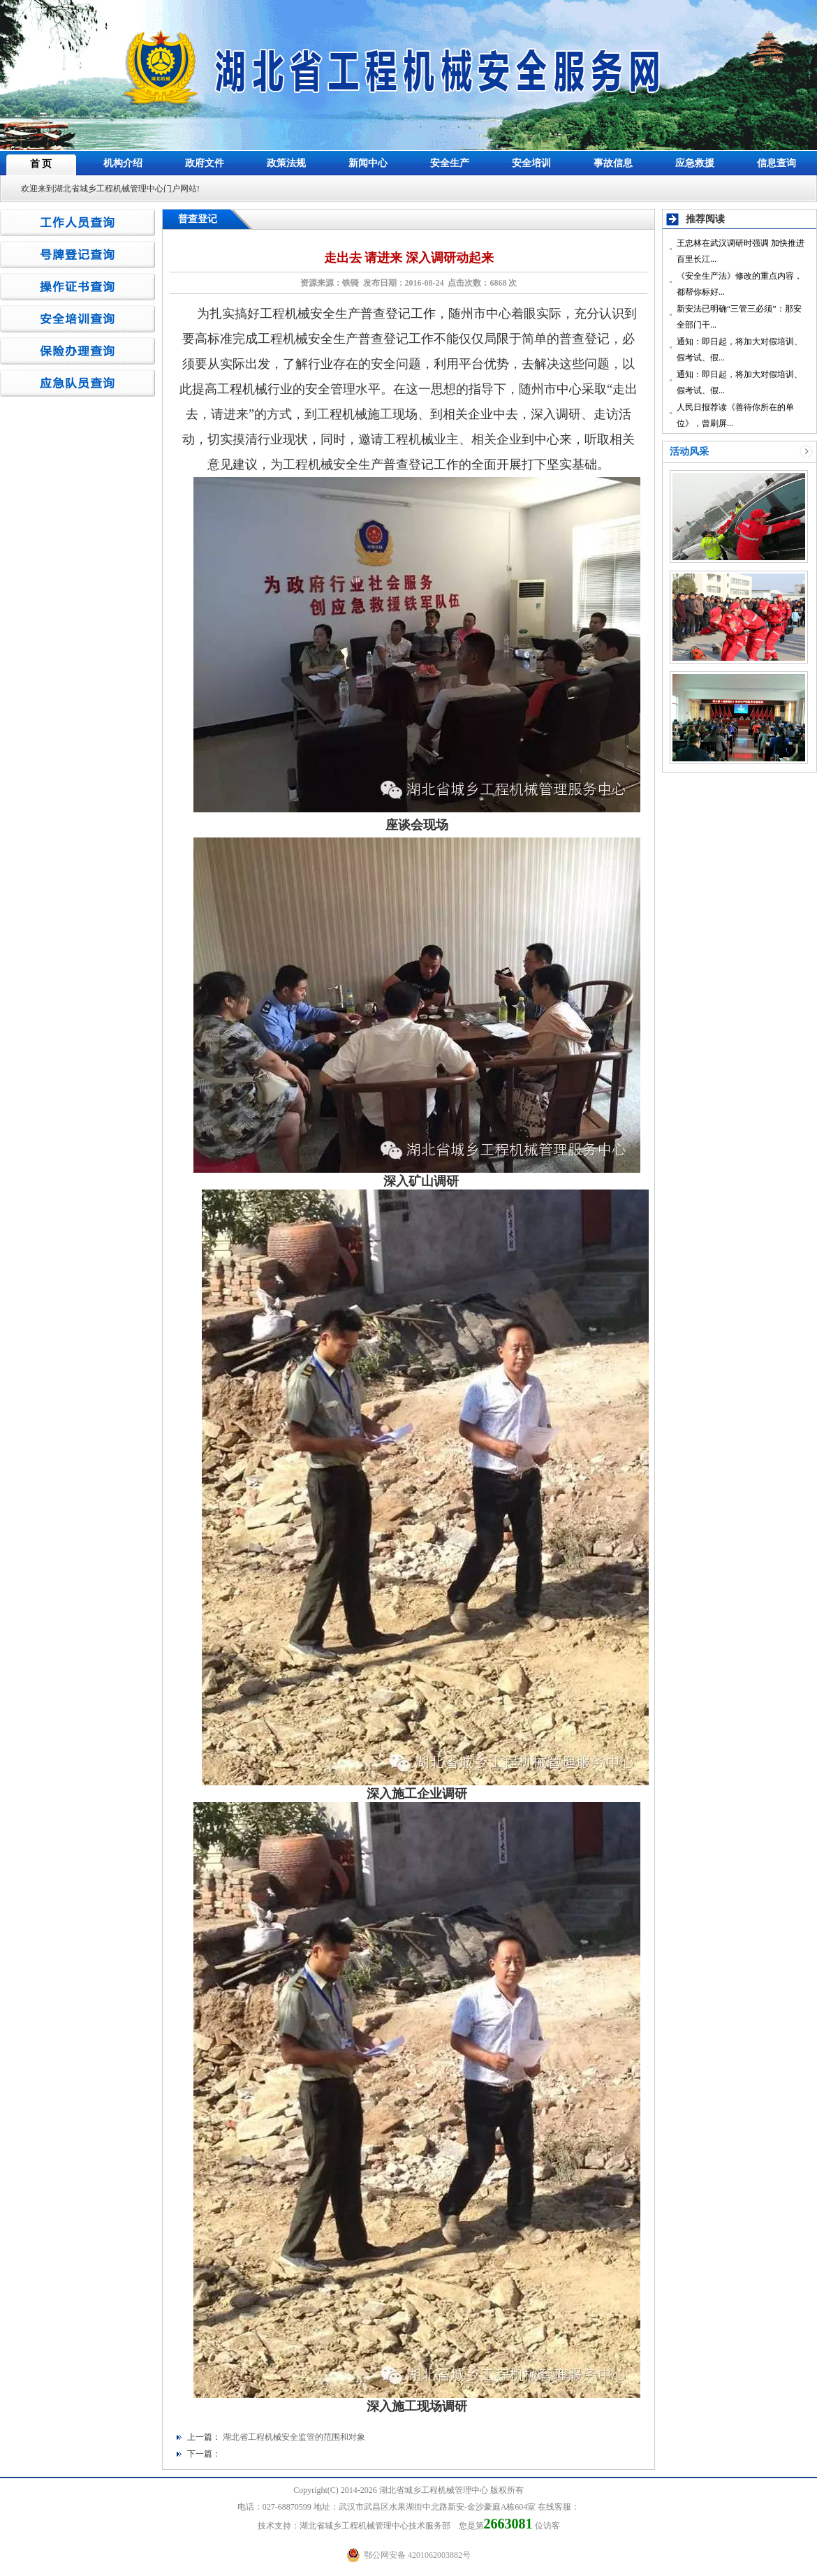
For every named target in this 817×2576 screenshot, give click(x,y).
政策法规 (286, 163)
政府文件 (204, 163)
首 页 (41, 164)
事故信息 (613, 163)
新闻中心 (368, 163)
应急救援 (694, 163)
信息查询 (776, 163)
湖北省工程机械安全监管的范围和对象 (294, 2437)
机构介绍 (122, 163)
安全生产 (449, 163)
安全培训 (531, 163)
